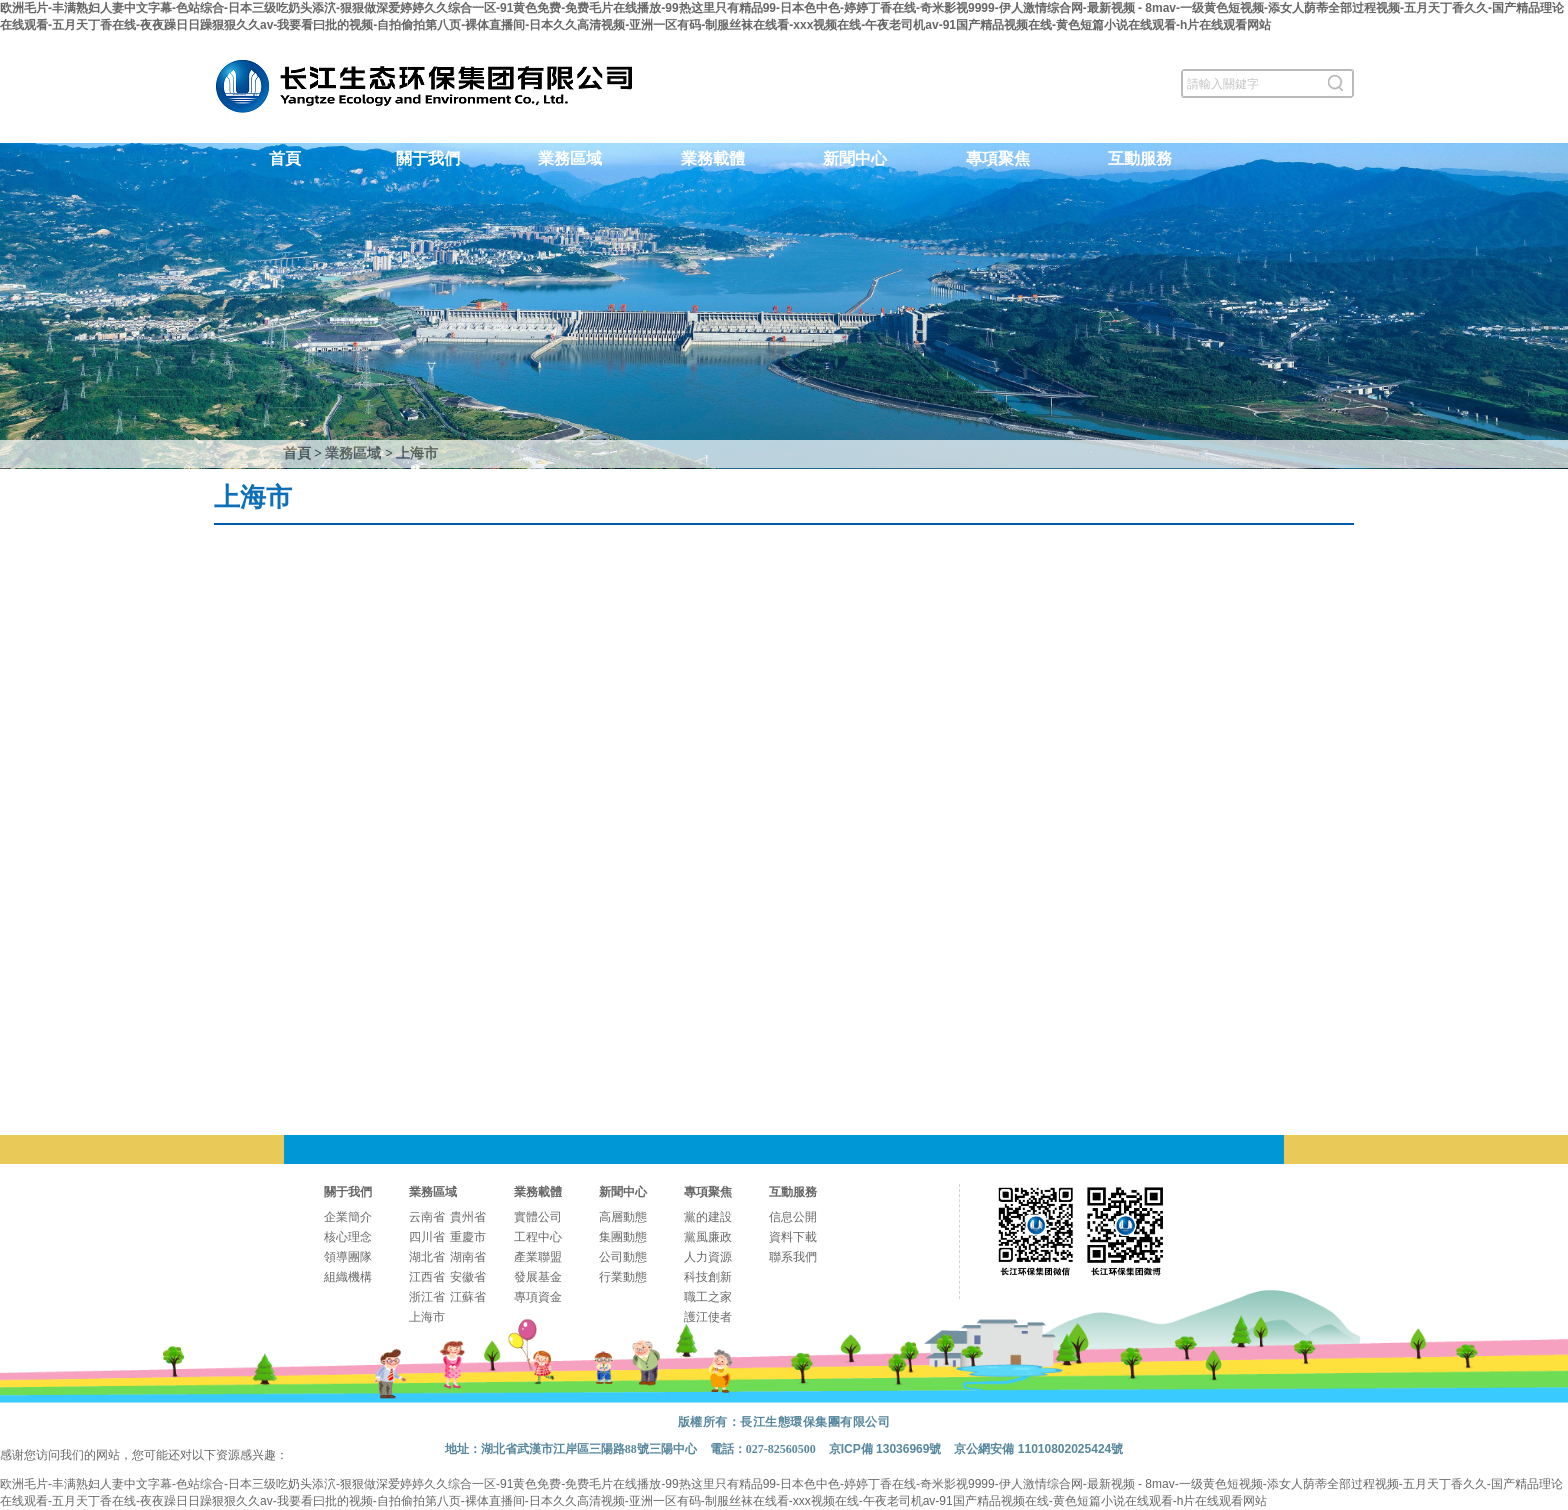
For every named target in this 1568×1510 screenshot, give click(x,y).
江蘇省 (468, 1297)
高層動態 (623, 1217)
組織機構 (348, 1277)
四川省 (427, 1237)
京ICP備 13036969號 (885, 1449)
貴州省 (468, 1217)
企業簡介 (348, 1217)
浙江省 (427, 1297)
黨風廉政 (708, 1237)
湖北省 (427, 1257)
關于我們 (428, 158)
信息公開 (793, 1217)
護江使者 (708, 1317)
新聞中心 (855, 158)
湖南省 (468, 1257)
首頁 (285, 158)
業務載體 (713, 158)
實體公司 (538, 1217)
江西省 (427, 1277)
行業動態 (623, 1277)
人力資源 (708, 1257)
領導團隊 (348, 1257)
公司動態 (623, 1257)
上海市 (417, 453)
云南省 (427, 1217)
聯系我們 (793, 1257)
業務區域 (570, 158)
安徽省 (468, 1277)
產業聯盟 (538, 1257)
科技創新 (708, 1277)
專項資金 (538, 1297)
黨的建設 (708, 1217)
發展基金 (538, 1277)
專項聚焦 (998, 158)
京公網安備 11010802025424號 (1038, 1449)
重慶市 (468, 1237)
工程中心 (538, 1237)
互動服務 (1140, 158)
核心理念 (348, 1237)
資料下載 (793, 1237)
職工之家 (708, 1297)
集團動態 (623, 1237)
